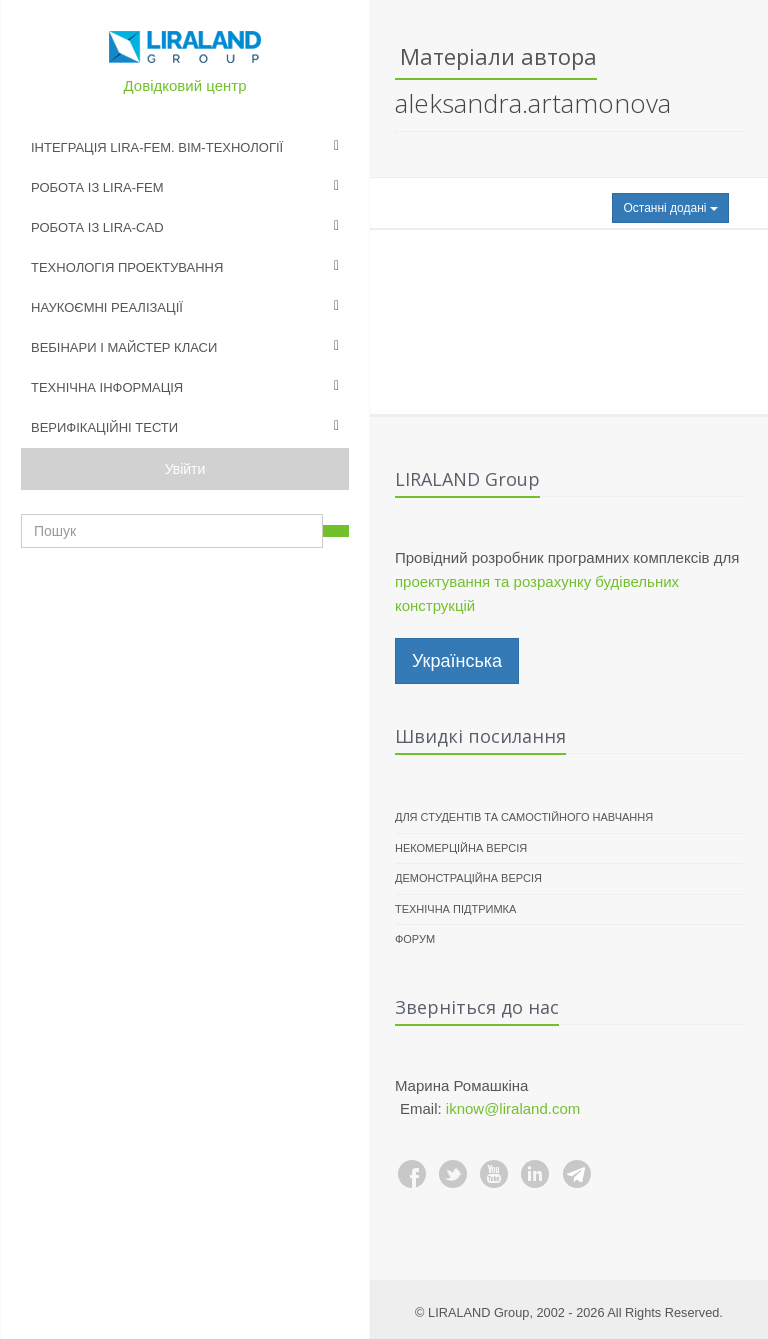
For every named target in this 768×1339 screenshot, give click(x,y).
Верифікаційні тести (104, 427)
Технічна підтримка (455, 909)
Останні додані (670, 208)
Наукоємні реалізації (107, 307)
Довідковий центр (185, 85)
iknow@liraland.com (513, 1108)
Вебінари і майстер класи (124, 347)
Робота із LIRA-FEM (97, 187)
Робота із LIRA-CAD (97, 227)
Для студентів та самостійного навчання (524, 817)
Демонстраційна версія (468, 878)
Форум (415, 939)
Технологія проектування (127, 267)
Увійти (185, 469)
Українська (457, 661)
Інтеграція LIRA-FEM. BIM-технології (157, 147)
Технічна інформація (107, 387)
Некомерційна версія (461, 848)
